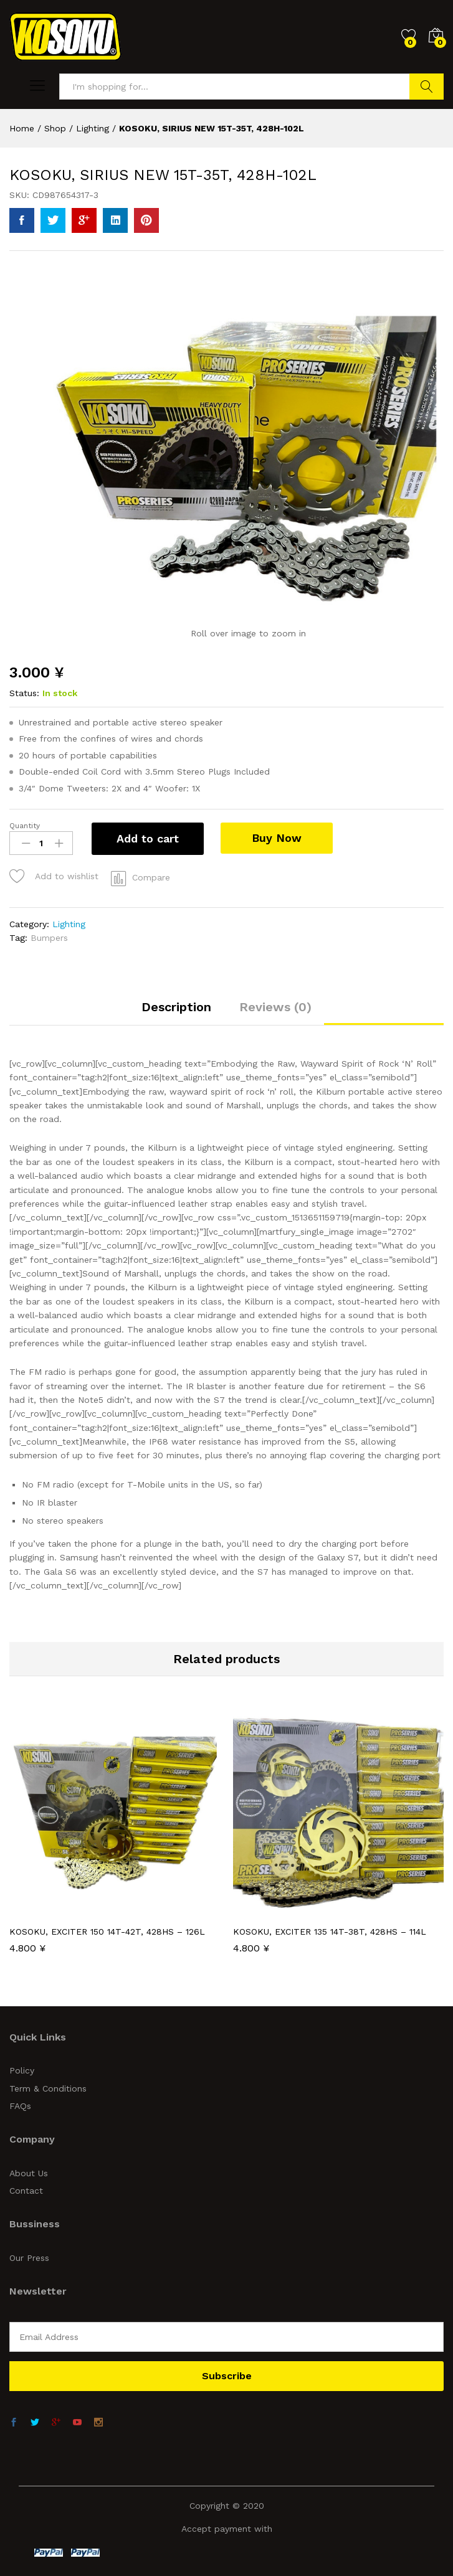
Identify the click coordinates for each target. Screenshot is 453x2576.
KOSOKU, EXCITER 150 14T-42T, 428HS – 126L (107, 1932)
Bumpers (49, 938)
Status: (24, 693)
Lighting (68, 924)
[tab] (176, 1012)
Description (176, 1007)
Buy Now (278, 837)
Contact (26, 2191)
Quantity (24, 825)
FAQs (20, 2106)
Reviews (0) (275, 1007)
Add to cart (148, 838)
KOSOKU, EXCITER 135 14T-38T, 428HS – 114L (329, 1932)
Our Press (29, 2258)
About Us (28, 2173)
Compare (151, 877)
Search (426, 86)
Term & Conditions (48, 2088)
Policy (21, 2070)
